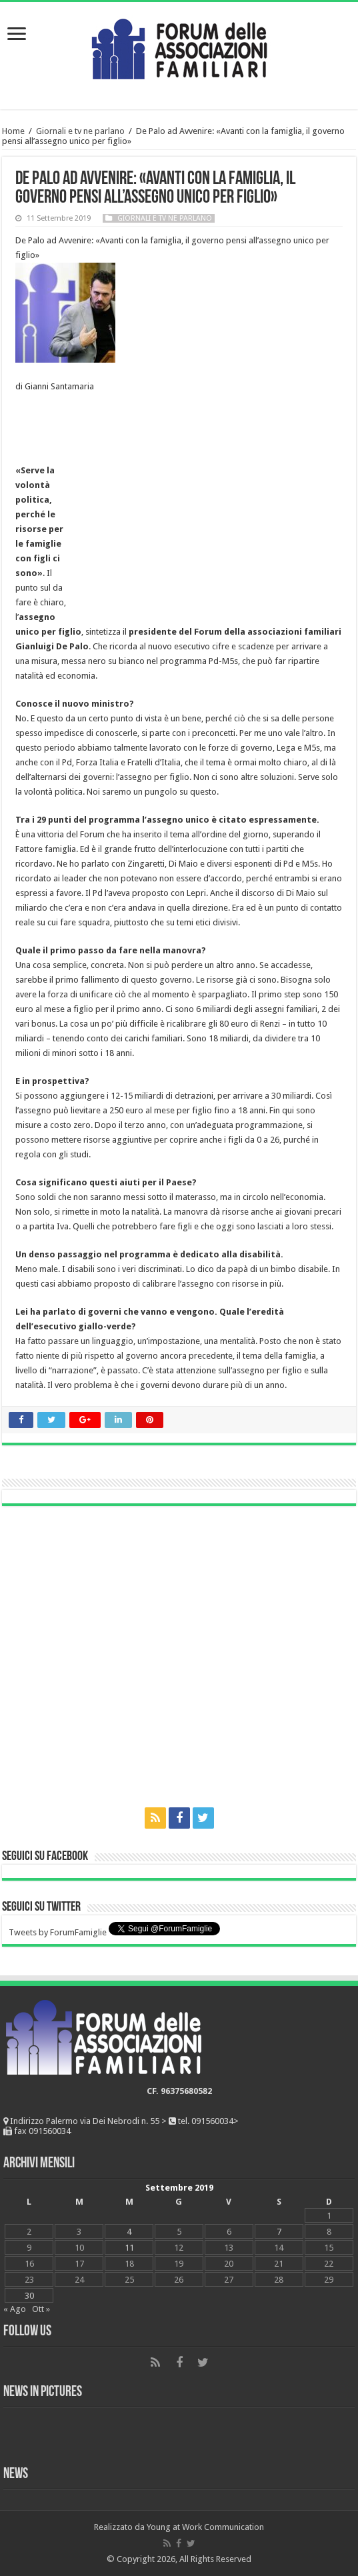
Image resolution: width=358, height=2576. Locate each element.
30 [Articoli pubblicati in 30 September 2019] (29, 2296)
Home (13, 131)
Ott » (41, 2309)
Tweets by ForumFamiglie (58, 1932)
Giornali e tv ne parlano (80, 131)
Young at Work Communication (205, 2527)
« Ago (14, 2309)
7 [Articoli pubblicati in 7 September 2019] (279, 2232)
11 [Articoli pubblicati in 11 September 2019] (129, 2248)
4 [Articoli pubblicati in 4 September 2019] (129, 2232)
